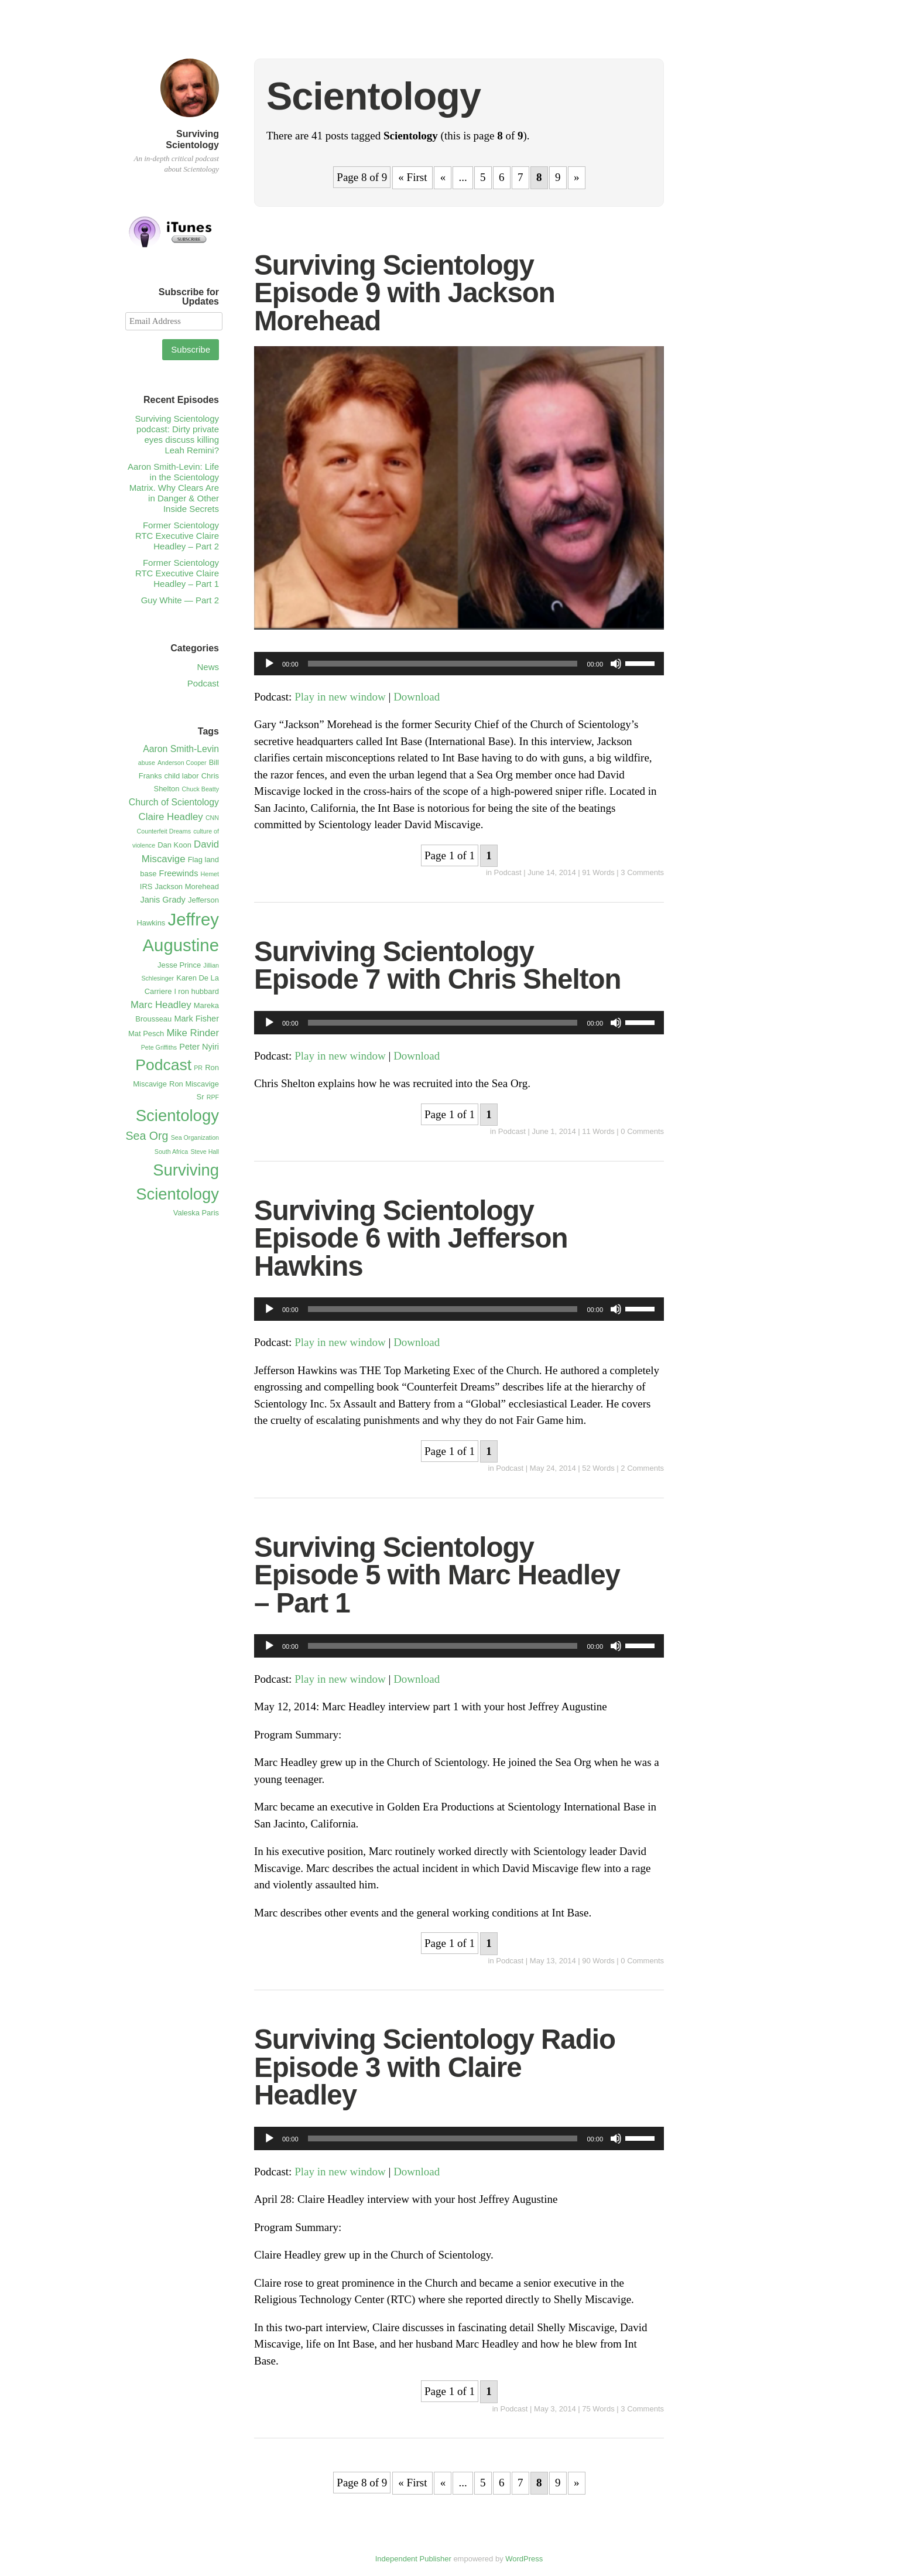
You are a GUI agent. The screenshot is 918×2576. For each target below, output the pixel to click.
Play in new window (340, 697)
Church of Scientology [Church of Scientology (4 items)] (174, 802)
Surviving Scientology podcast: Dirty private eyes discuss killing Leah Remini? (177, 434)
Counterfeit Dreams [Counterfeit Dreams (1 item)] (164, 831)
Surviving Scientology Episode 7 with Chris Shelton (437, 965)
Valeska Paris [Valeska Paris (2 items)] (196, 1212)
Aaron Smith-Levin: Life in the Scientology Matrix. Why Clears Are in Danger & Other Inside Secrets (173, 488)
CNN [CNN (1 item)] (212, 817)
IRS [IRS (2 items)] (146, 886)
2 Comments (642, 1468)
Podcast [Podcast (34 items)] (163, 1065)
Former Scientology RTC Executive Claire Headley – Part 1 (177, 573)
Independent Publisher (413, 2558)
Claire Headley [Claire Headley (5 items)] (171, 816)
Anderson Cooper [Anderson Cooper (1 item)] (182, 762)
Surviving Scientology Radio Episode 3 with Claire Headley (434, 2067)
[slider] (443, 664)
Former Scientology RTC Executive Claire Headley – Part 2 (177, 535)
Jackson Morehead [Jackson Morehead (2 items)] (187, 886)
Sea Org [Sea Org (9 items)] (146, 1135)
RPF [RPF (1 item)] (213, 1097)
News (208, 667)
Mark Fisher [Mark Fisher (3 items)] (196, 1018)
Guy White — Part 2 (180, 600)
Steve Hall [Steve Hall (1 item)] (204, 1151)
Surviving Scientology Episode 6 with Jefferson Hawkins (411, 1238)
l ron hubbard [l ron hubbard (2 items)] (196, 991)
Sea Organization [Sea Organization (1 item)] (195, 1137)
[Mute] (616, 663)
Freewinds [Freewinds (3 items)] (178, 873)
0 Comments (642, 1131)
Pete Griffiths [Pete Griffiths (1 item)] (159, 1047)
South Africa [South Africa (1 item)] (171, 1151)
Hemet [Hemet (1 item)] (210, 873)
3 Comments (642, 872)
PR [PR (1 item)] (198, 1067)
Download (416, 697)
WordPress (524, 2558)
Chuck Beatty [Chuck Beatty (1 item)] (200, 788)
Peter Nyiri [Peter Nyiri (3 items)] (199, 1046)
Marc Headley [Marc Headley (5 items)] (161, 1004)
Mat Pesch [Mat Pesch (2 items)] (146, 1033)
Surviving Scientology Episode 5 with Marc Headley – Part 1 (437, 1575)
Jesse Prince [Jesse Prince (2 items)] (179, 965)
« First (412, 177)
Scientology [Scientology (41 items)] (177, 1115)
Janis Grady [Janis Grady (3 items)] (162, 899)
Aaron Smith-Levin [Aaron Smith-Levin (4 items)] (181, 749)
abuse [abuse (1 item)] (146, 762)
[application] (459, 663)
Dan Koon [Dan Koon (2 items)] (174, 845)
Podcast (508, 872)
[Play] (269, 663)
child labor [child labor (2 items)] (182, 775)
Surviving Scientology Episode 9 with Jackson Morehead (404, 293)
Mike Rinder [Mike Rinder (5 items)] (192, 1032)
